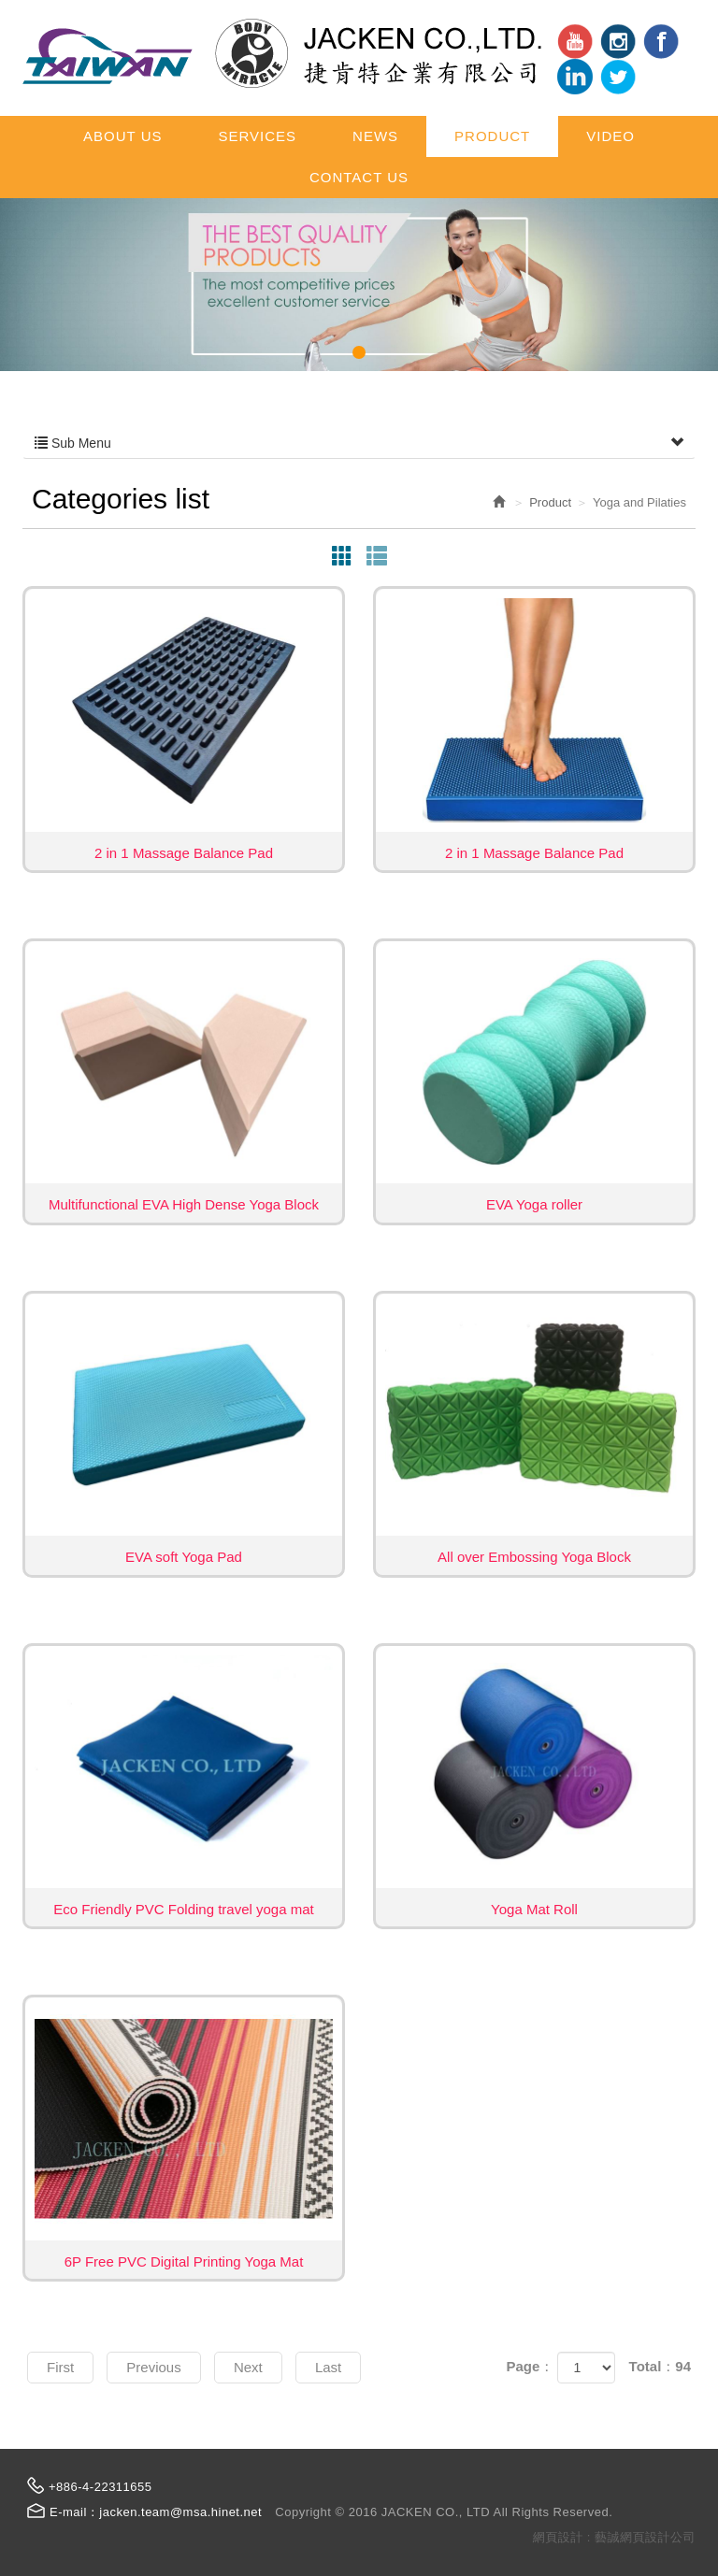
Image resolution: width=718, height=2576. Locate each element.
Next (248, 2367)
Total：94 (660, 2366)
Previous (153, 2367)
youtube (575, 41)
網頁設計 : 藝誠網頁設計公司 (614, 2537)
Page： (529, 2366)
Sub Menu (359, 443)
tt (618, 76)
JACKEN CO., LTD (281, 53)
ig (575, 76)
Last (328, 2367)
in (618, 41)
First (60, 2367)
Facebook (661, 41)
